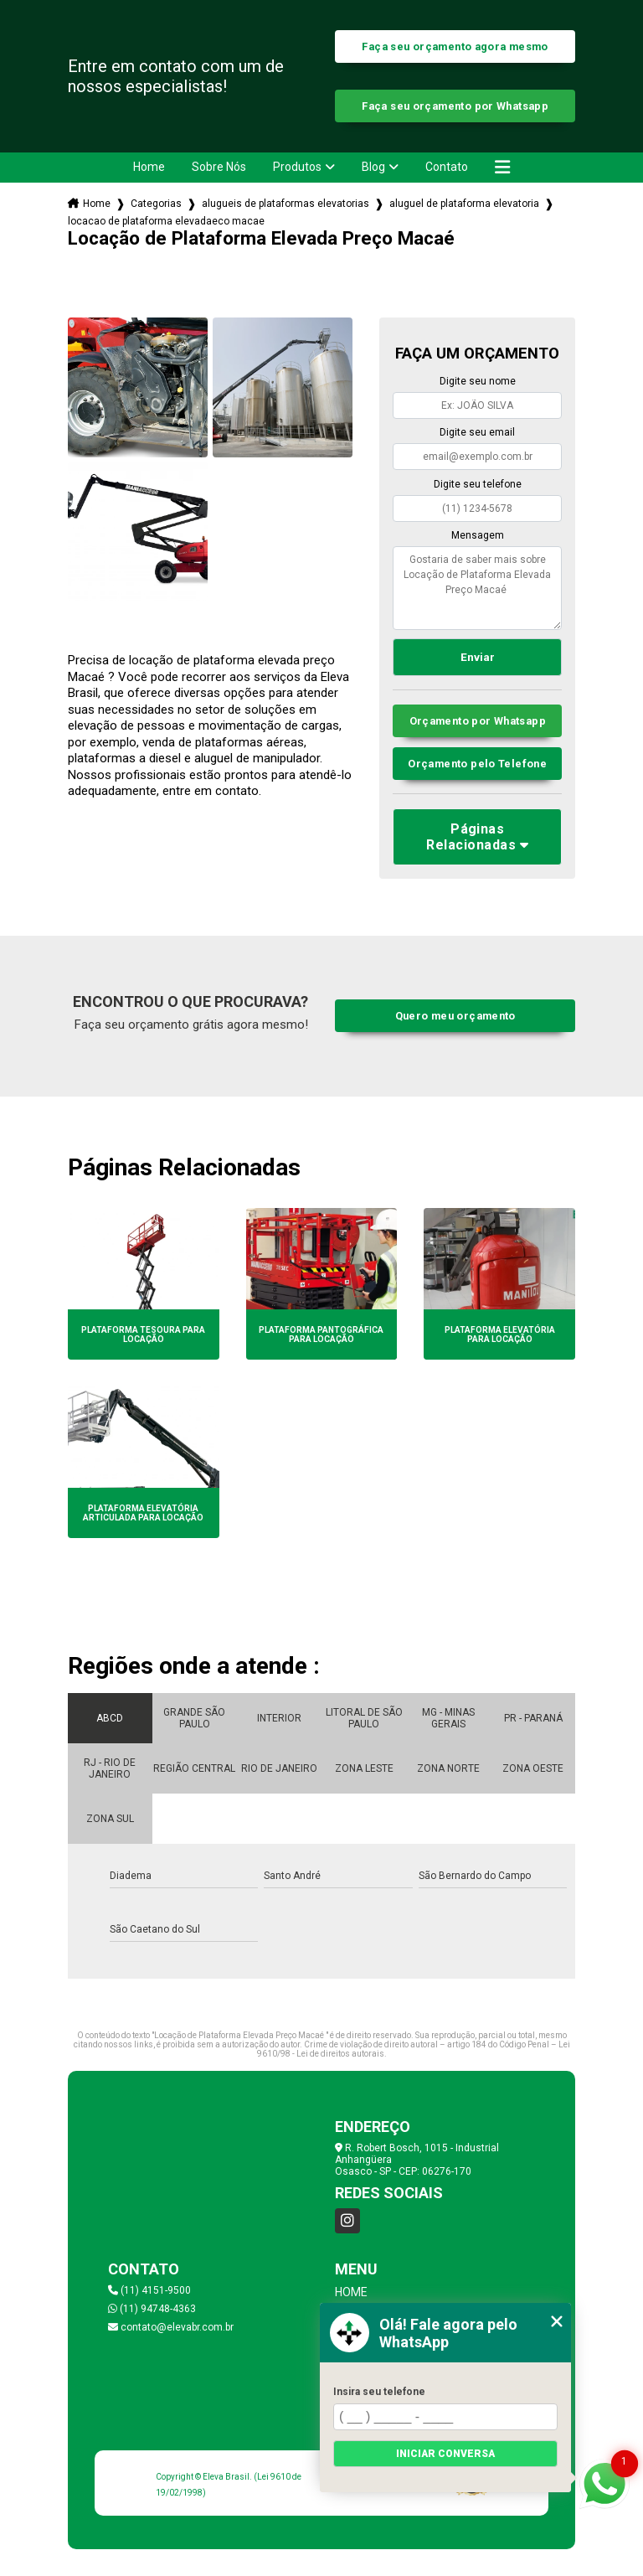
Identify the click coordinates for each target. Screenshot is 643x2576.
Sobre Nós (219, 166)
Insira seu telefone (379, 2392)
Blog (373, 166)
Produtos (297, 166)
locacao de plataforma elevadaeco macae (166, 221)
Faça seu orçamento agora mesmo (455, 46)
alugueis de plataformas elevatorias (285, 203)
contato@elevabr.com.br (171, 2327)
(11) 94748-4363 (152, 2309)
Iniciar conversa (445, 2454)
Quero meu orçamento (455, 1015)
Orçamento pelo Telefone (477, 763)
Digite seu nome (478, 381)
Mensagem (477, 535)
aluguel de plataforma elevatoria (464, 203)
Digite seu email (477, 432)
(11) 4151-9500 (149, 2290)
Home (149, 166)
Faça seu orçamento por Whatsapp (455, 106)
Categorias (156, 203)
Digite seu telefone (478, 484)
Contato (446, 166)
